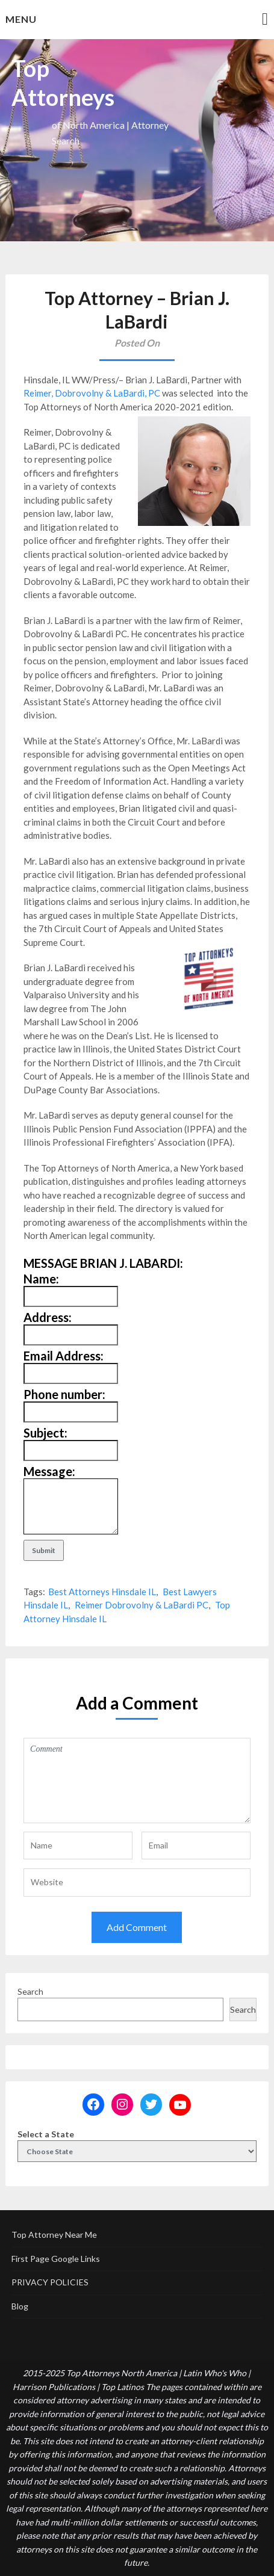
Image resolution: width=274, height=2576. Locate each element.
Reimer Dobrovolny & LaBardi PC (141, 1604)
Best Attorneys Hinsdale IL (102, 1591)
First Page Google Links (55, 2258)
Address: (47, 1317)
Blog (19, 2306)
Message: (49, 1471)
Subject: (45, 1432)
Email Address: (63, 1355)
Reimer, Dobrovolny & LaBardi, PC (91, 393)
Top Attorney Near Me (54, 2234)
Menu (21, 19)
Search (30, 1991)
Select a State (45, 2134)
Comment (137, 1780)
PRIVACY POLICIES (50, 2282)
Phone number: (64, 1394)
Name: (41, 1278)
